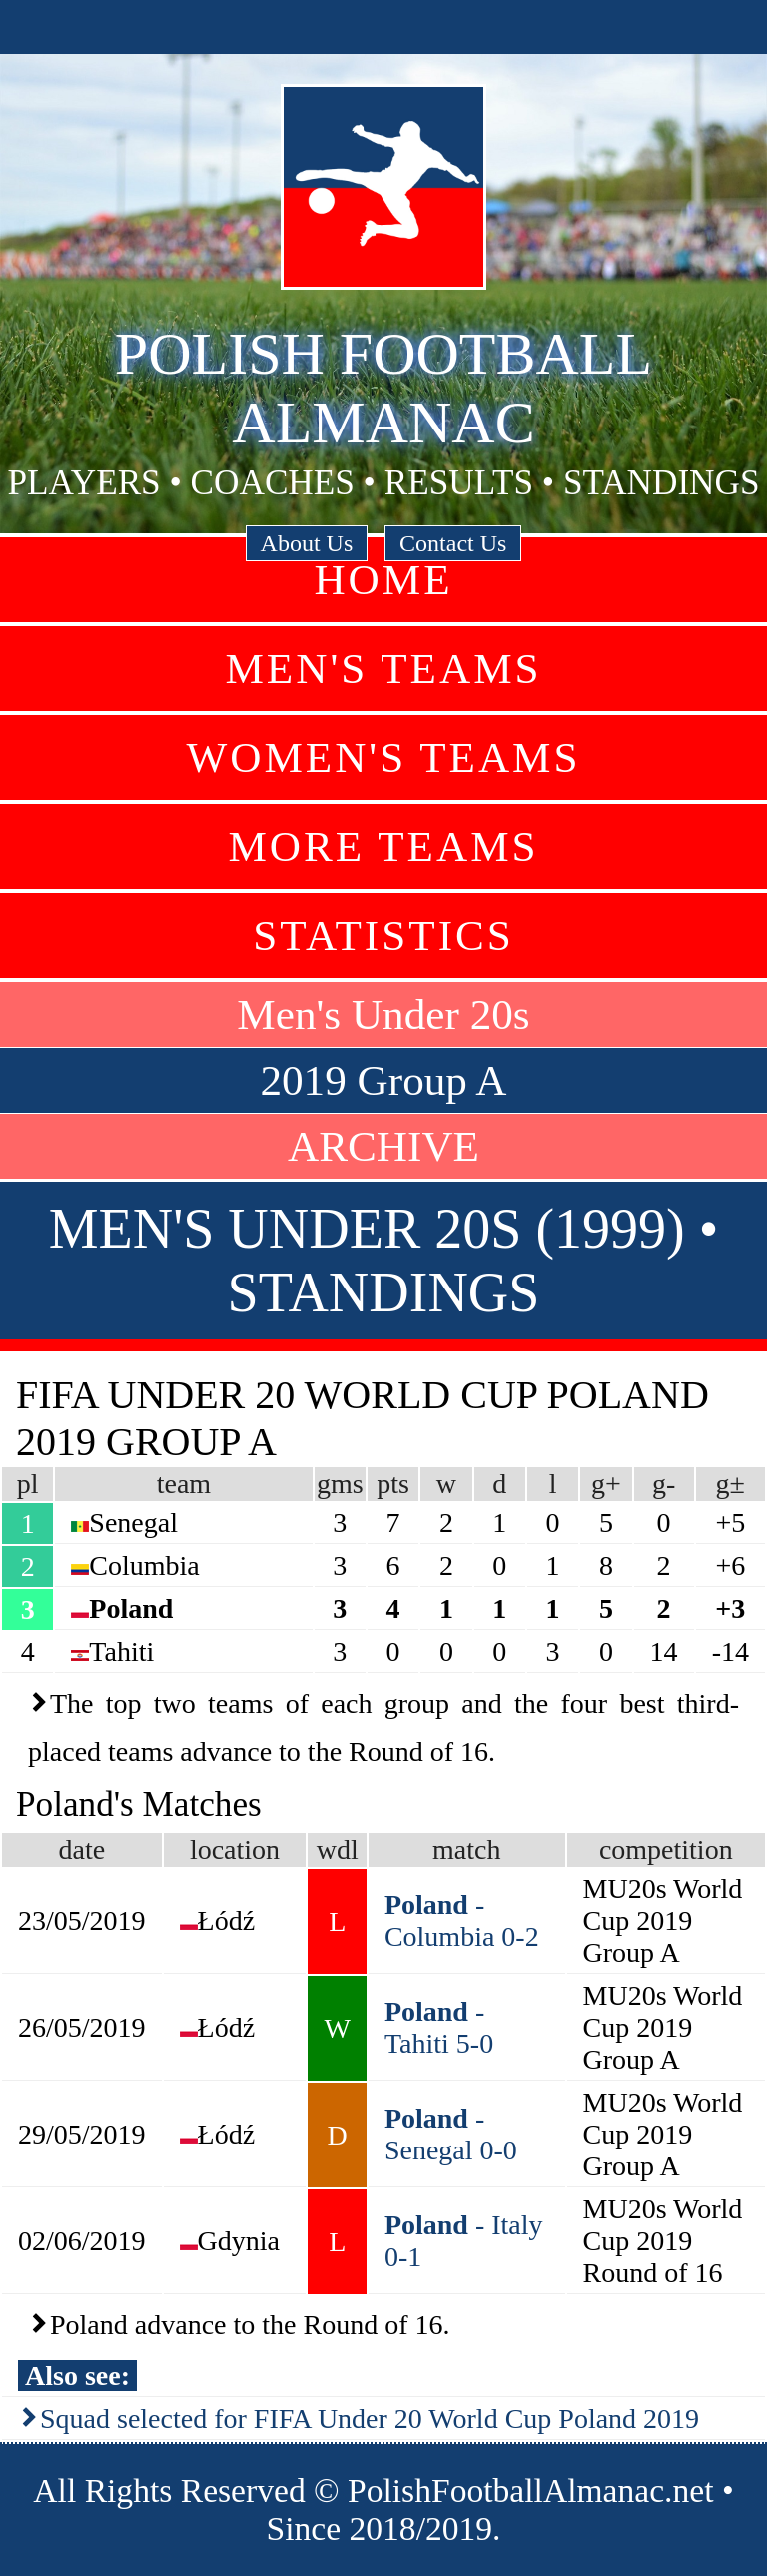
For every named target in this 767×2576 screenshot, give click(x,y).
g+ (606, 1483)
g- (663, 1483)
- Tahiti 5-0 (438, 2027)
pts (393, 1483)
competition (666, 1849)
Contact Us (452, 543)
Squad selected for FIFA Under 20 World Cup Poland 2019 (369, 2418)
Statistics (383, 935)
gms (340, 1483)
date (81, 1849)
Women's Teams (383, 757)
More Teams (383, 846)
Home (383, 579)
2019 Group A (383, 1080)
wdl (338, 1849)
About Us (307, 543)
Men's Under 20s (383, 1014)
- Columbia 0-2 (461, 1920)
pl (28, 1483)
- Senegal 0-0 (450, 2134)
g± (730, 1483)
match (466, 1849)
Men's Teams (383, 668)
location (235, 1849)
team (184, 1483)
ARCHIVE (383, 1146)
